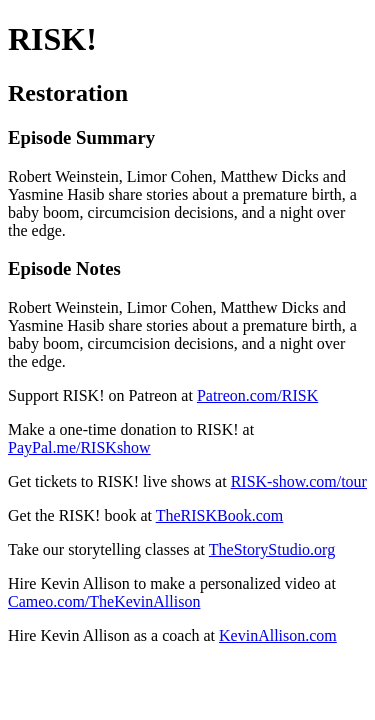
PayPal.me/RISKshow (79, 447)
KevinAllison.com (278, 635)
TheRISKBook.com (220, 515)
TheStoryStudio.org (272, 549)
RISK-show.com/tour (299, 481)
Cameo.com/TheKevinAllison (104, 601)
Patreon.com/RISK (257, 395)
